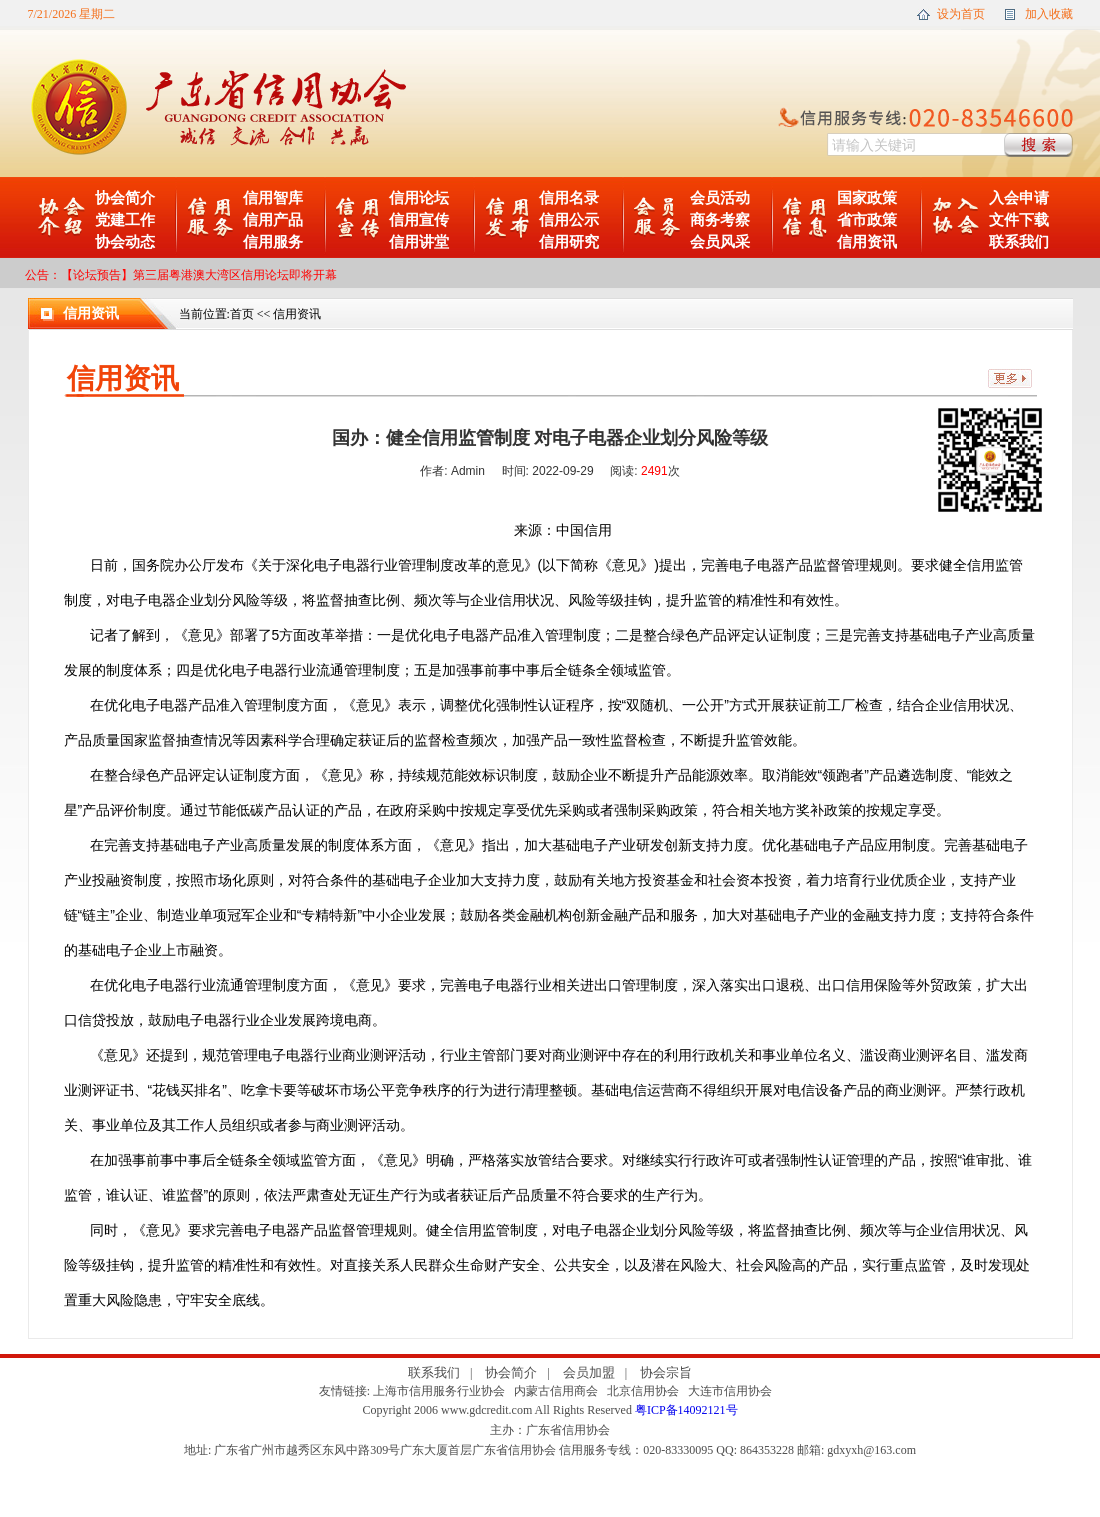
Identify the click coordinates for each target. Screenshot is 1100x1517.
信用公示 (569, 220)
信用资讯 (867, 242)
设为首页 (961, 14)
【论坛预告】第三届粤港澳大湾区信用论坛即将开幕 (199, 275)
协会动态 (125, 242)
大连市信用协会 (730, 1391)
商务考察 (720, 220)
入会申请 (1019, 198)
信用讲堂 (419, 242)
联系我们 (1019, 242)
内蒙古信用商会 (556, 1391)
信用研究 (569, 242)
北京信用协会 (643, 1391)
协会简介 (125, 198)
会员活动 (720, 198)
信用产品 (273, 220)
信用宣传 (419, 220)
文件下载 (1019, 220)
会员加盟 (589, 1372)
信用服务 (273, 242)
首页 (242, 314)
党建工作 (125, 220)
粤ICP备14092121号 (686, 1410)
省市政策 (867, 220)
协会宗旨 (666, 1372)
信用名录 (569, 198)
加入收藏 (1049, 14)
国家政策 (867, 198)
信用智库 (273, 198)
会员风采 (720, 242)
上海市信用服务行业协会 (439, 1391)
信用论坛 (419, 198)
